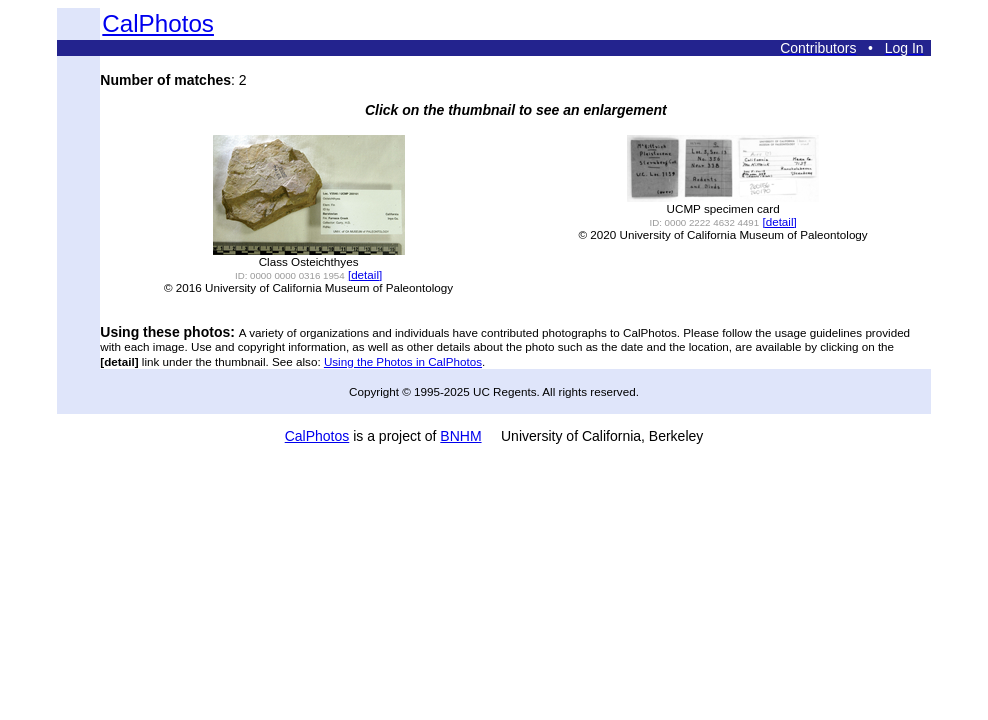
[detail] (365, 274)
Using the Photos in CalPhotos (403, 361)
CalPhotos (158, 23)
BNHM (460, 436)
